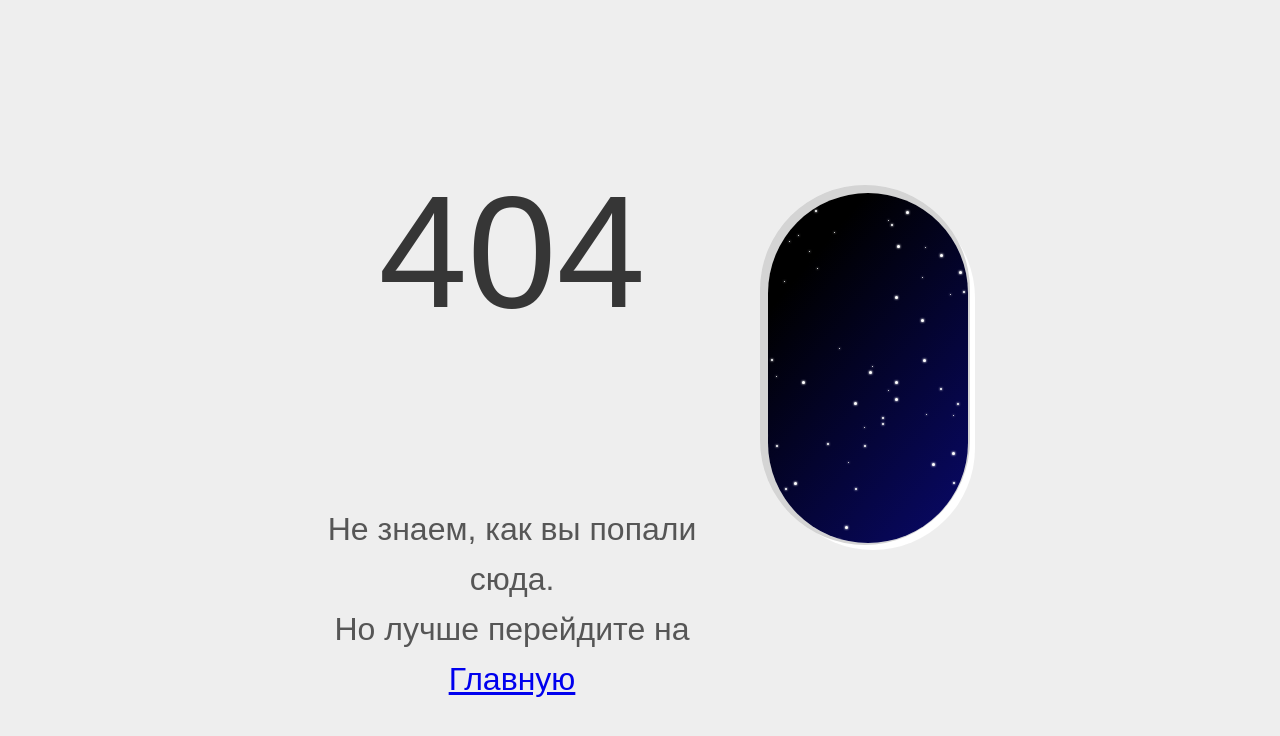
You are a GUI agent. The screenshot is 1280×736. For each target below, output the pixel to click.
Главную (512, 679)
